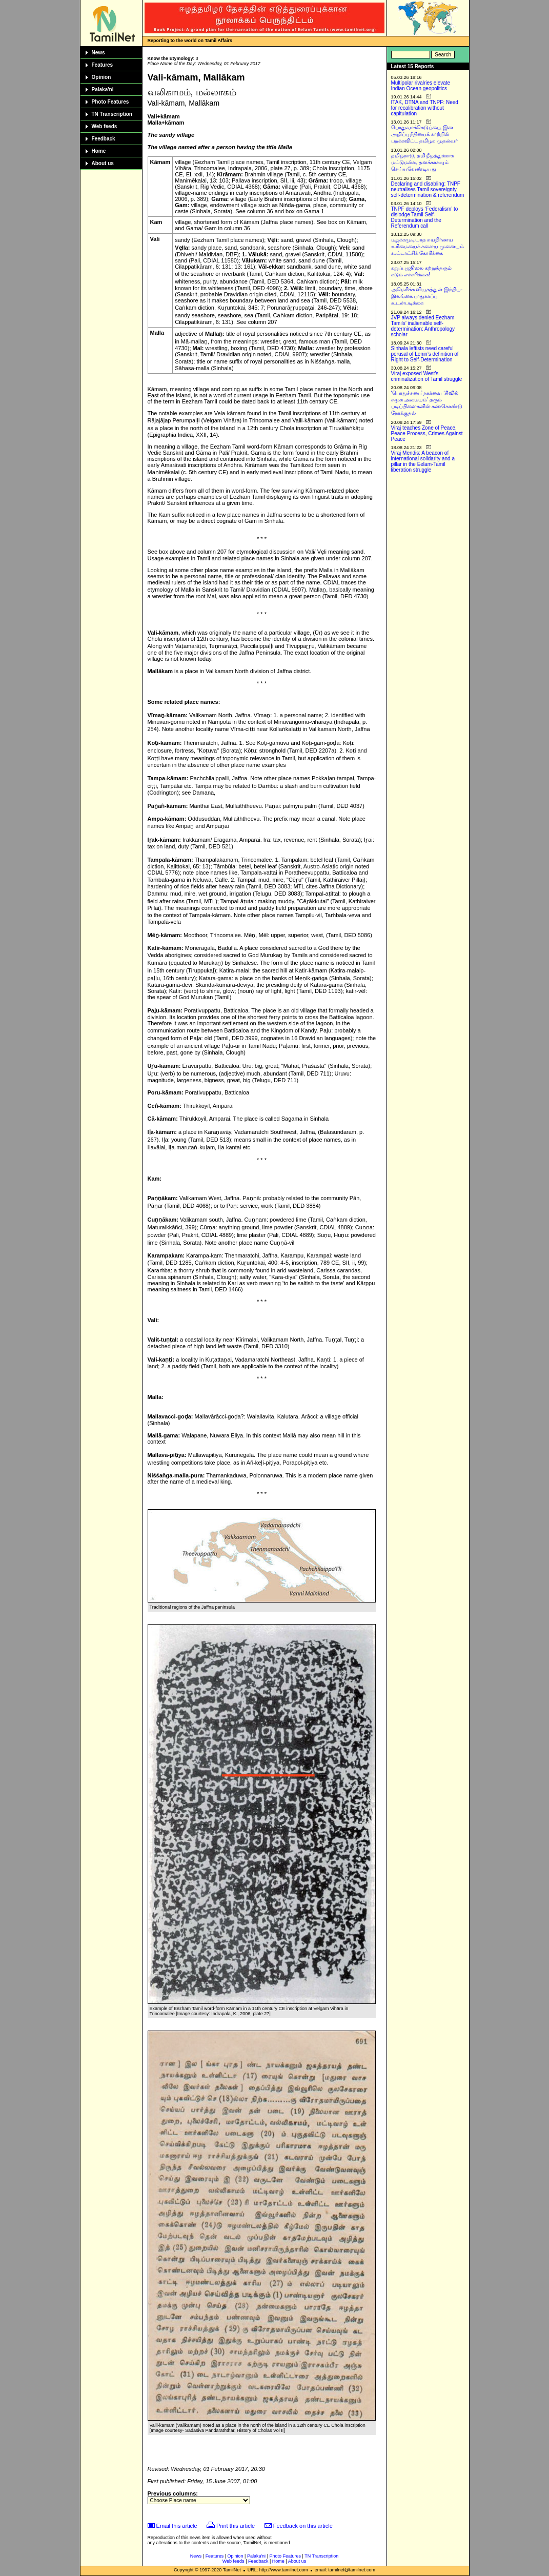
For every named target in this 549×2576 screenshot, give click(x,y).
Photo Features (110, 102)
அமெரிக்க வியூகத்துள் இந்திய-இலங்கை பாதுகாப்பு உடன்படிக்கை (427, 296)
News (98, 52)
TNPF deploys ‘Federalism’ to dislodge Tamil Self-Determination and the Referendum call (424, 217)
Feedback (103, 138)
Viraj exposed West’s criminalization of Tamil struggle (426, 376)
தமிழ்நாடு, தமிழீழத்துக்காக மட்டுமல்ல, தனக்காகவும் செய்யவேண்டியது (422, 162)
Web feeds (104, 126)
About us (103, 163)
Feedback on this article (303, 2526)
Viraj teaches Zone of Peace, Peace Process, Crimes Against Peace (427, 433)
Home (99, 151)
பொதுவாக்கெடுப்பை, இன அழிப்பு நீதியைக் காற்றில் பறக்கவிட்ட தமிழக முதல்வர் (424, 134)
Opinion (101, 77)
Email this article (176, 2526)
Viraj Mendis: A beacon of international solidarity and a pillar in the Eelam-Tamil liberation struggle (423, 461)
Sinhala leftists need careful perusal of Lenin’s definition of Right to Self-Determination (425, 354)
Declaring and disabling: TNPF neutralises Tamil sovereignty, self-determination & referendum (427, 189)
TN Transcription (112, 114)
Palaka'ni (103, 89)
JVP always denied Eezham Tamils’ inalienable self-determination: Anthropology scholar (423, 326)
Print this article (235, 2526)
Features (102, 65)
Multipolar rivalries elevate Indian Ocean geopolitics (421, 85)
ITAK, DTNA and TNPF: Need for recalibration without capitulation (424, 107)
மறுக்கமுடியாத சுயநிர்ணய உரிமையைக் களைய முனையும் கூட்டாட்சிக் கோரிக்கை (427, 246)
